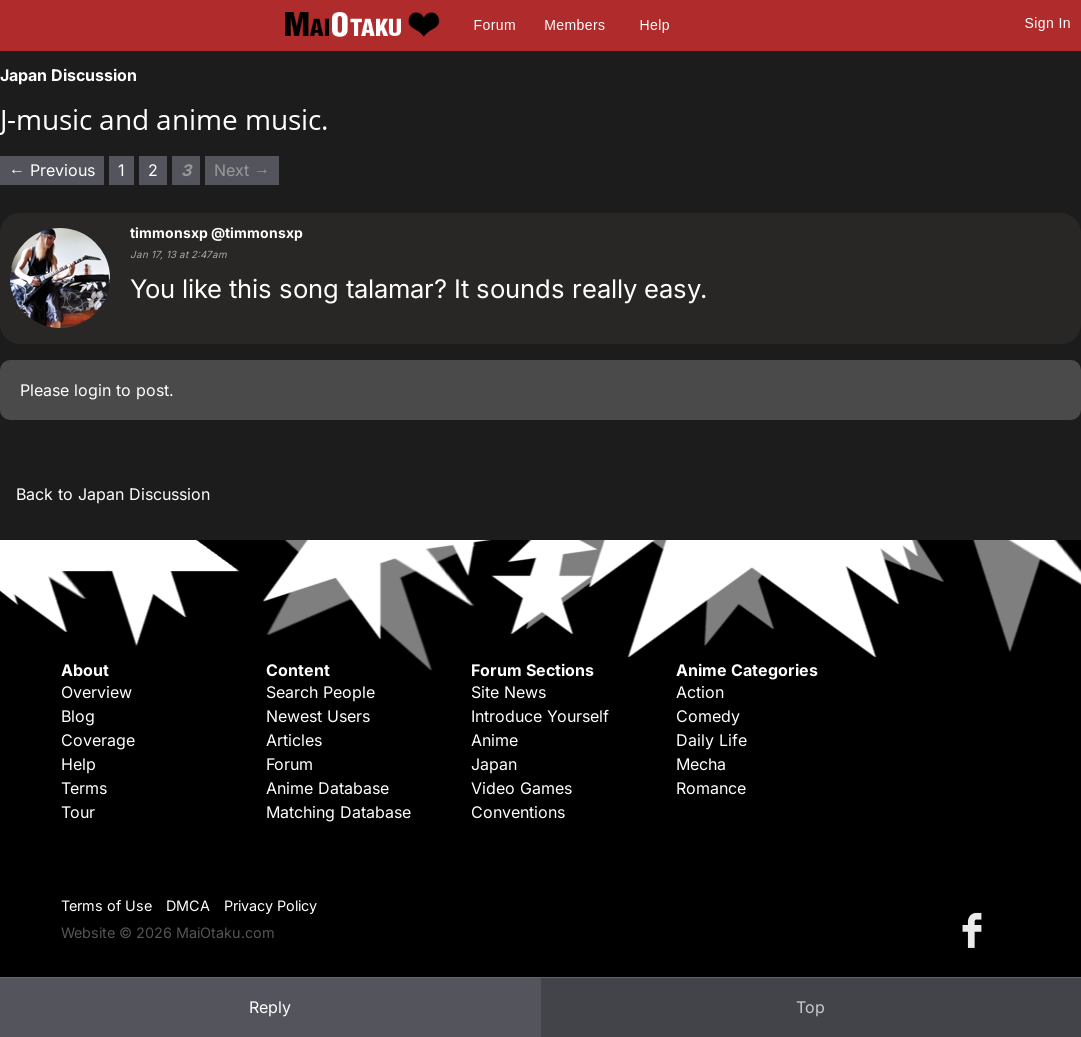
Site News (508, 692)
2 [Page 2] (153, 170)
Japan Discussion (68, 75)
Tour (78, 812)
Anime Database (327, 788)
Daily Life (711, 740)
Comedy (708, 716)
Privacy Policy (270, 905)
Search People (320, 692)
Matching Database (338, 812)
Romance (711, 788)
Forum (495, 25)
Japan (494, 764)
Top (810, 1007)
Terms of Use (106, 905)
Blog (78, 716)
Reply (270, 1007)
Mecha (701, 764)
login (92, 390)
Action (700, 692)
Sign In (1048, 23)
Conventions (518, 812)
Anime (494, 740)
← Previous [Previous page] (52, 170)
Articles (294, 740)
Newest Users (318, 716)
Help (655, 25)
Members (574, 25)
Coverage (98, 740)
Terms (84, 788)
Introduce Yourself (540, 716)
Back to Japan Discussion (113, 494)
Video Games (521, 788)
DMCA (188, 905)
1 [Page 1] (121, 170)
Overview (96, 692)
